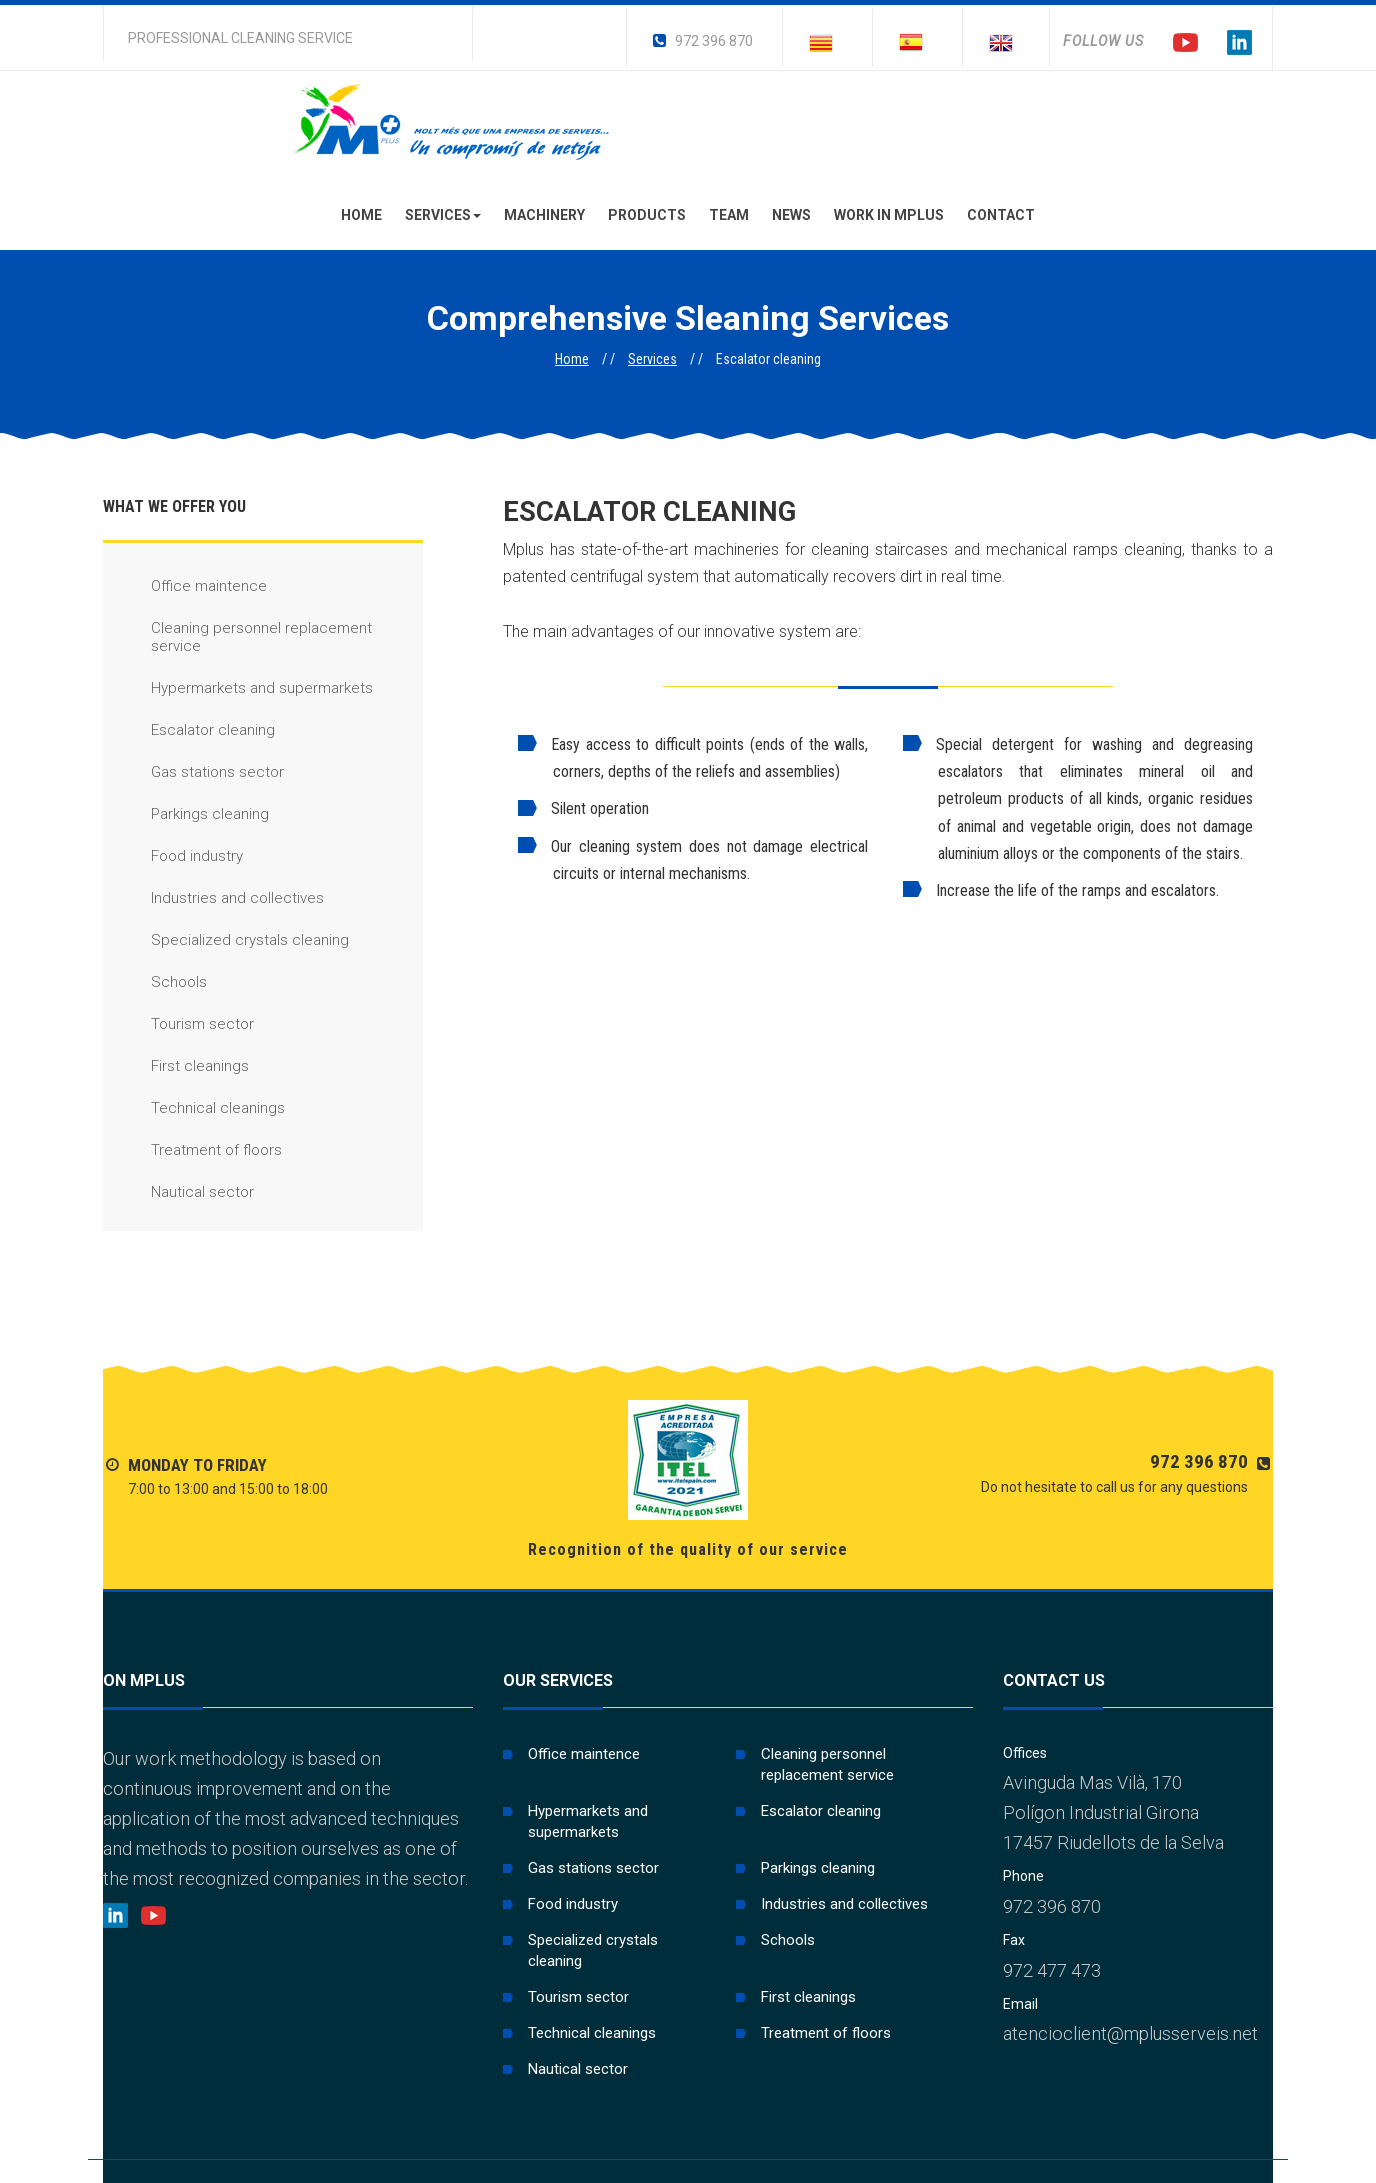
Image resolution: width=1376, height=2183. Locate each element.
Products (647, 215)
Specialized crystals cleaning (226, 940)
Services (443, 215)
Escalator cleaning (189, 730)
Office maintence (185, 586)
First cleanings (176, 1066)
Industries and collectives (213, 898)
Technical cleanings (194, 1108)
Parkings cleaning (186, 814)
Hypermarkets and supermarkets (238, 688)
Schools (155, 982)
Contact (1001, 215)
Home (361, 215)
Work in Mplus (889, 215)
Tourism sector (178, 1024)
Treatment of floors (192, 1150)
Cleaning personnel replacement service (237, 637)
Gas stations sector (193, 772)
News (791, 215)
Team (729, 215)
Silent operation (583, 808)
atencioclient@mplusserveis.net (1130, 2033)
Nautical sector (178, 1192)
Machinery (544, 215)
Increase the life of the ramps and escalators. (1061, 890)
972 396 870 (703, 41)
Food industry (173, 856)
